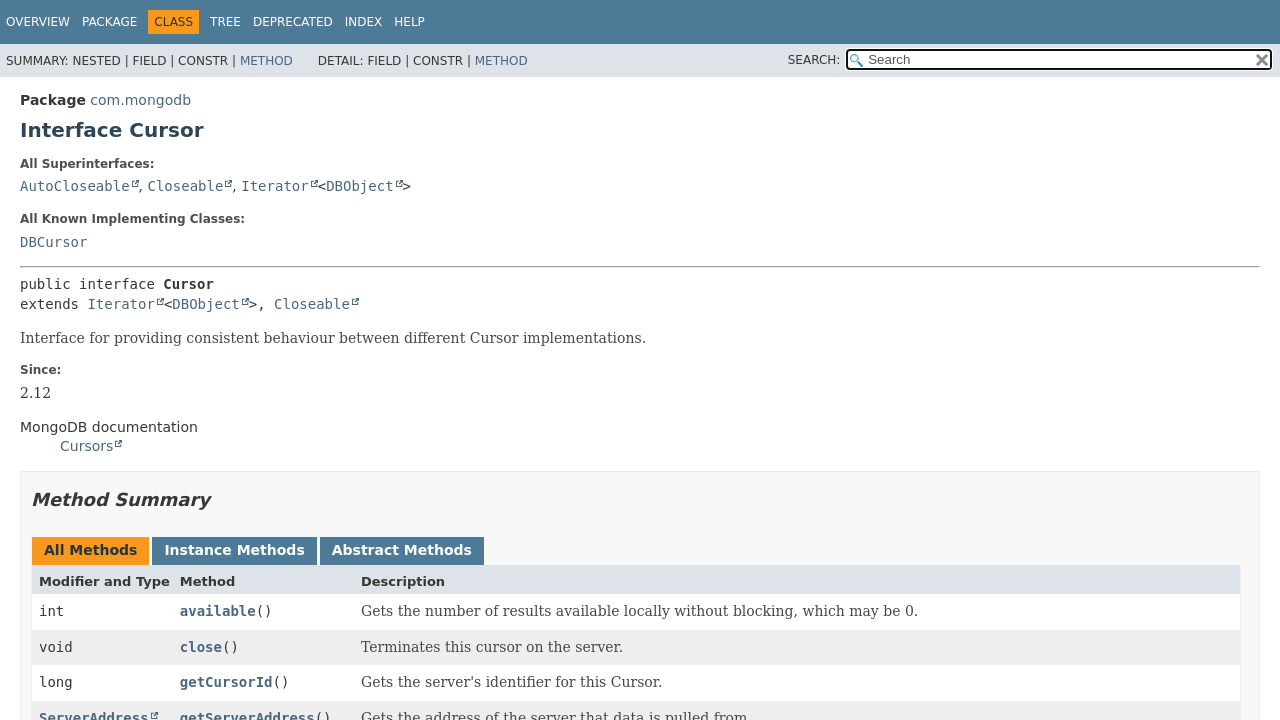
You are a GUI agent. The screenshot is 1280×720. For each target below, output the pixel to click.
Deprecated (293, 22)
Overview (38, 22)
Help (409, 22)
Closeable (185, 186)
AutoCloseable (75, 186)
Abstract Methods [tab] (402, 550)
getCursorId (226, 682)
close (201, 647)
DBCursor (53, 242)
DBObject (359, 186)
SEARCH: (814, 60)
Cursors (86, 446)
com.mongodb (140, 100)
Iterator (274, 186)
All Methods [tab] (90, 550)
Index (364, 22)
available (218, 611)
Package (109, 22)
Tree (225, 22)
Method (266, 61)
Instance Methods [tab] (234, 550)
